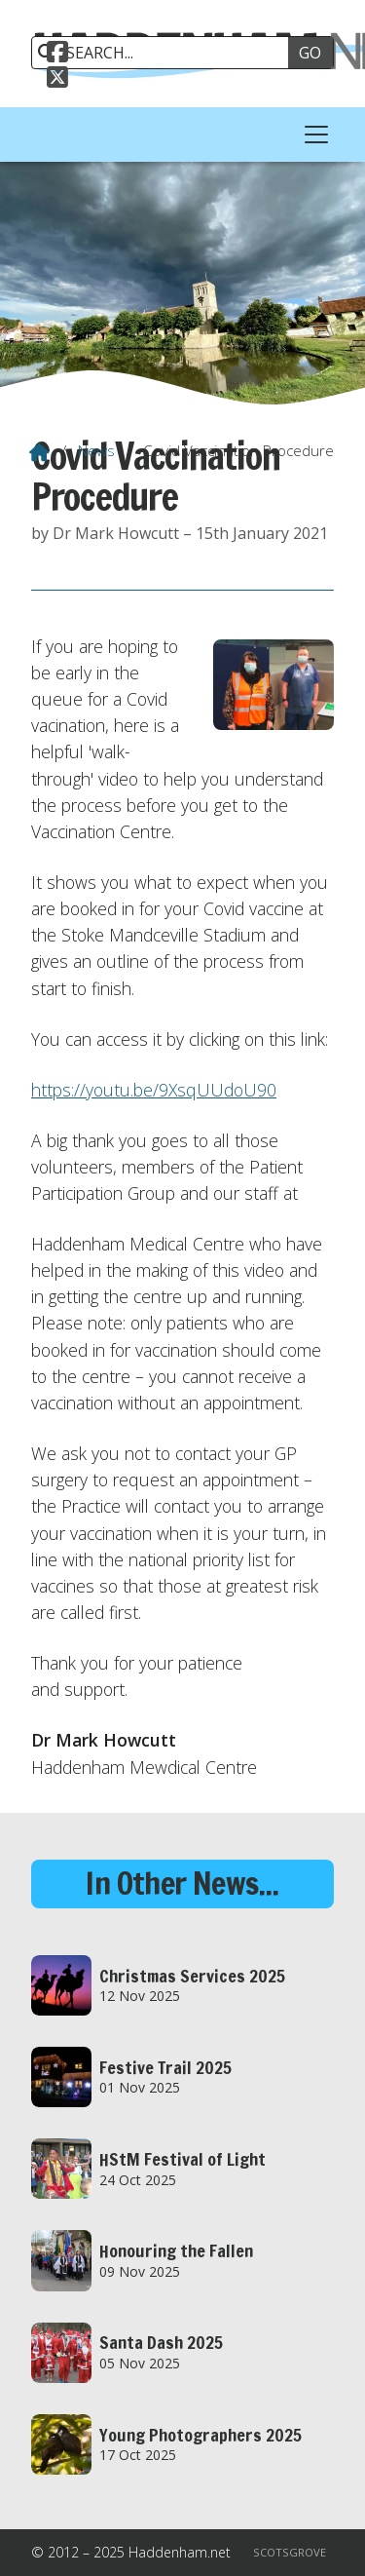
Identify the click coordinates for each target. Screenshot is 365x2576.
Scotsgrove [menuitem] (289, 2552)
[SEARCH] (167, 52)
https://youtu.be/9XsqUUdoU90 (153, 1089)
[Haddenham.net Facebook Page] (57, 49)
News (96, 450)
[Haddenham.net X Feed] (57, 75)
